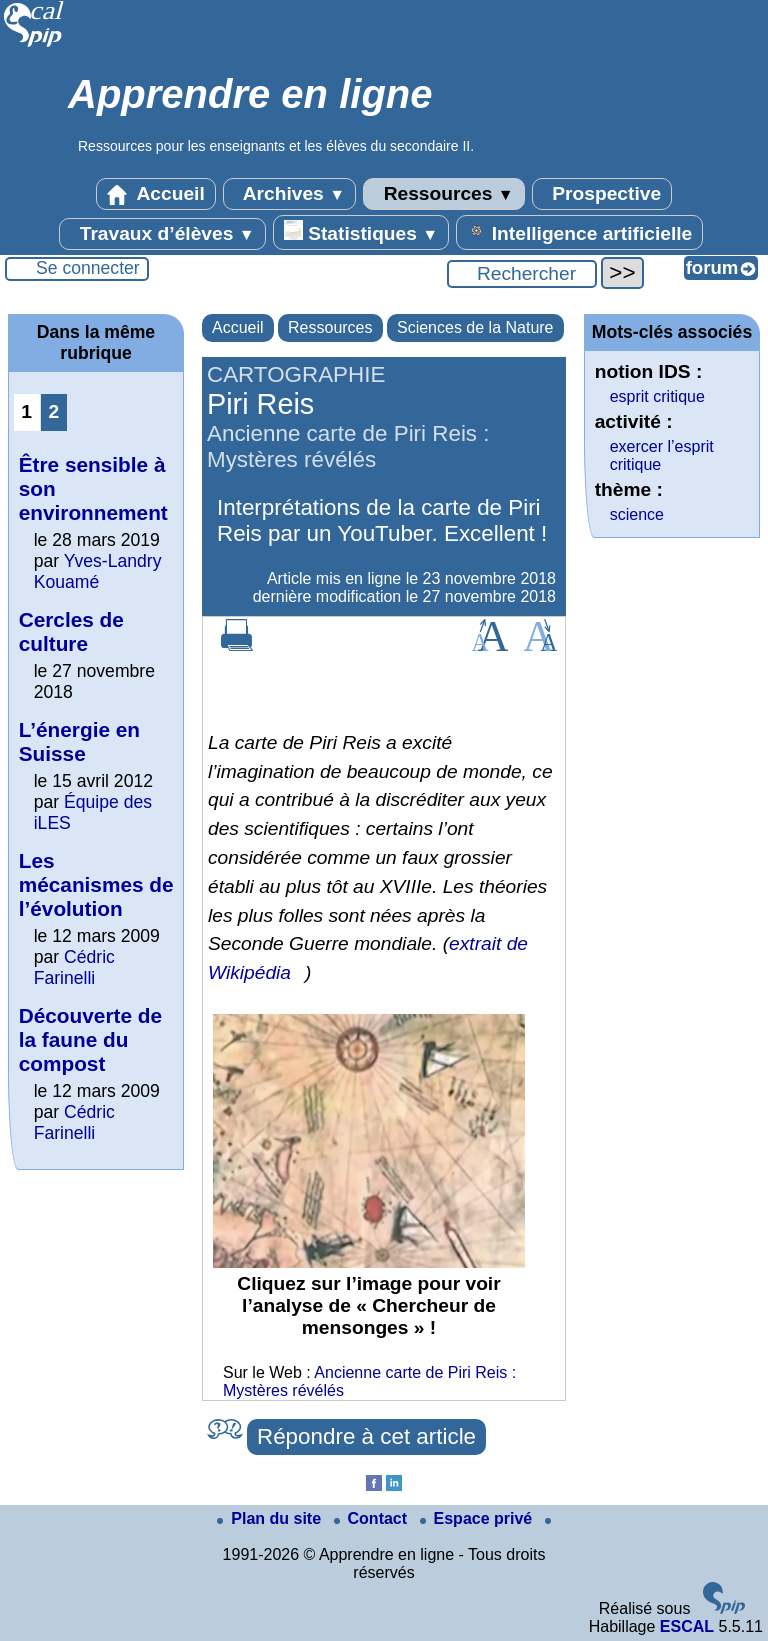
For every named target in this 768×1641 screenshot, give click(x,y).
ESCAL (687, 1626)
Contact (373, 1518)
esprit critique (657, 396)
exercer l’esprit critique (662, 455)
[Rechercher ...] (522, 274)
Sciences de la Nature (475, 327)
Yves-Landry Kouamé (98, 571)
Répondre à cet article (366, 1436)
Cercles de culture (71, 631)
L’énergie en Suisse (79, 741)
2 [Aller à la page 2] (53, 411)
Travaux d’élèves (162, 234)
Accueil (156, 194)
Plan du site (271, 1518)
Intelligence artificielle (579, 232)
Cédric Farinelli (74, 967)
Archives (289, 194)
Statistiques (361, 232)
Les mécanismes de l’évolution (96, 884)
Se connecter (88, 268)
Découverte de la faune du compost (90, 1039)
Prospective (602, 194)
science (637, 514)
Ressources (443, 194)
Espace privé (478, 1518)
